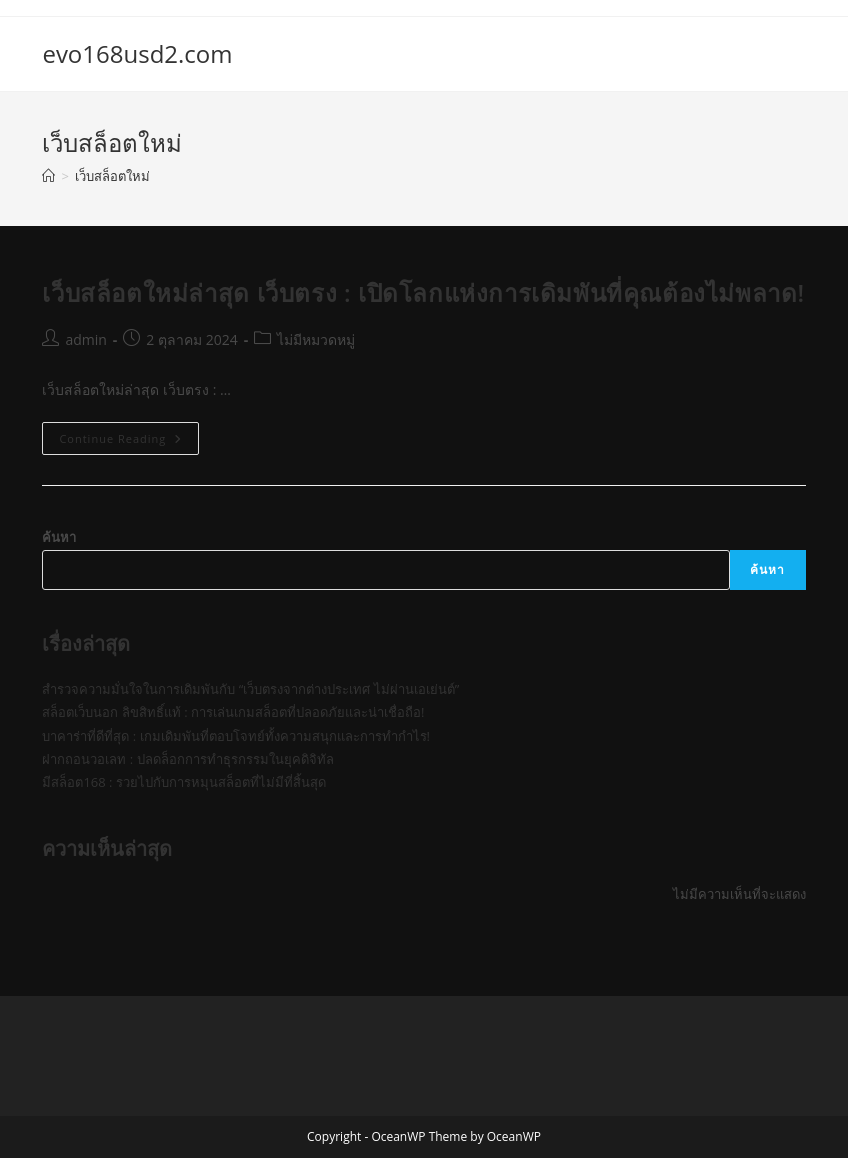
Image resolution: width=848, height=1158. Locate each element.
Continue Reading (129, 442)
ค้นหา (59, 537)
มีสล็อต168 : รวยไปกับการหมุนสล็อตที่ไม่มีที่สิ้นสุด (183, 782)
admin (85, 339)
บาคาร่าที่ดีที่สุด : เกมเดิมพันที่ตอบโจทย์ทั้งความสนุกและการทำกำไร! (236, 736)
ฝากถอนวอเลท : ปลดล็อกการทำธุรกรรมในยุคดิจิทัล (187, 759)
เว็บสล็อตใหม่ (112, 176)
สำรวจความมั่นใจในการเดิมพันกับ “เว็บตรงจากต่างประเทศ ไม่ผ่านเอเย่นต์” (250, 689)
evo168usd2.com (137, 53)
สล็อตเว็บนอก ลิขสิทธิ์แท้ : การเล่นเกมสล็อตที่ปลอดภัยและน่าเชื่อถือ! (233, 712)
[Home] (48, 176)
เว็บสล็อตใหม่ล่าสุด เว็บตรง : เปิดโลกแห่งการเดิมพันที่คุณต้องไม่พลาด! (423, 292)
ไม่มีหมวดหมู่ (316, 339)
